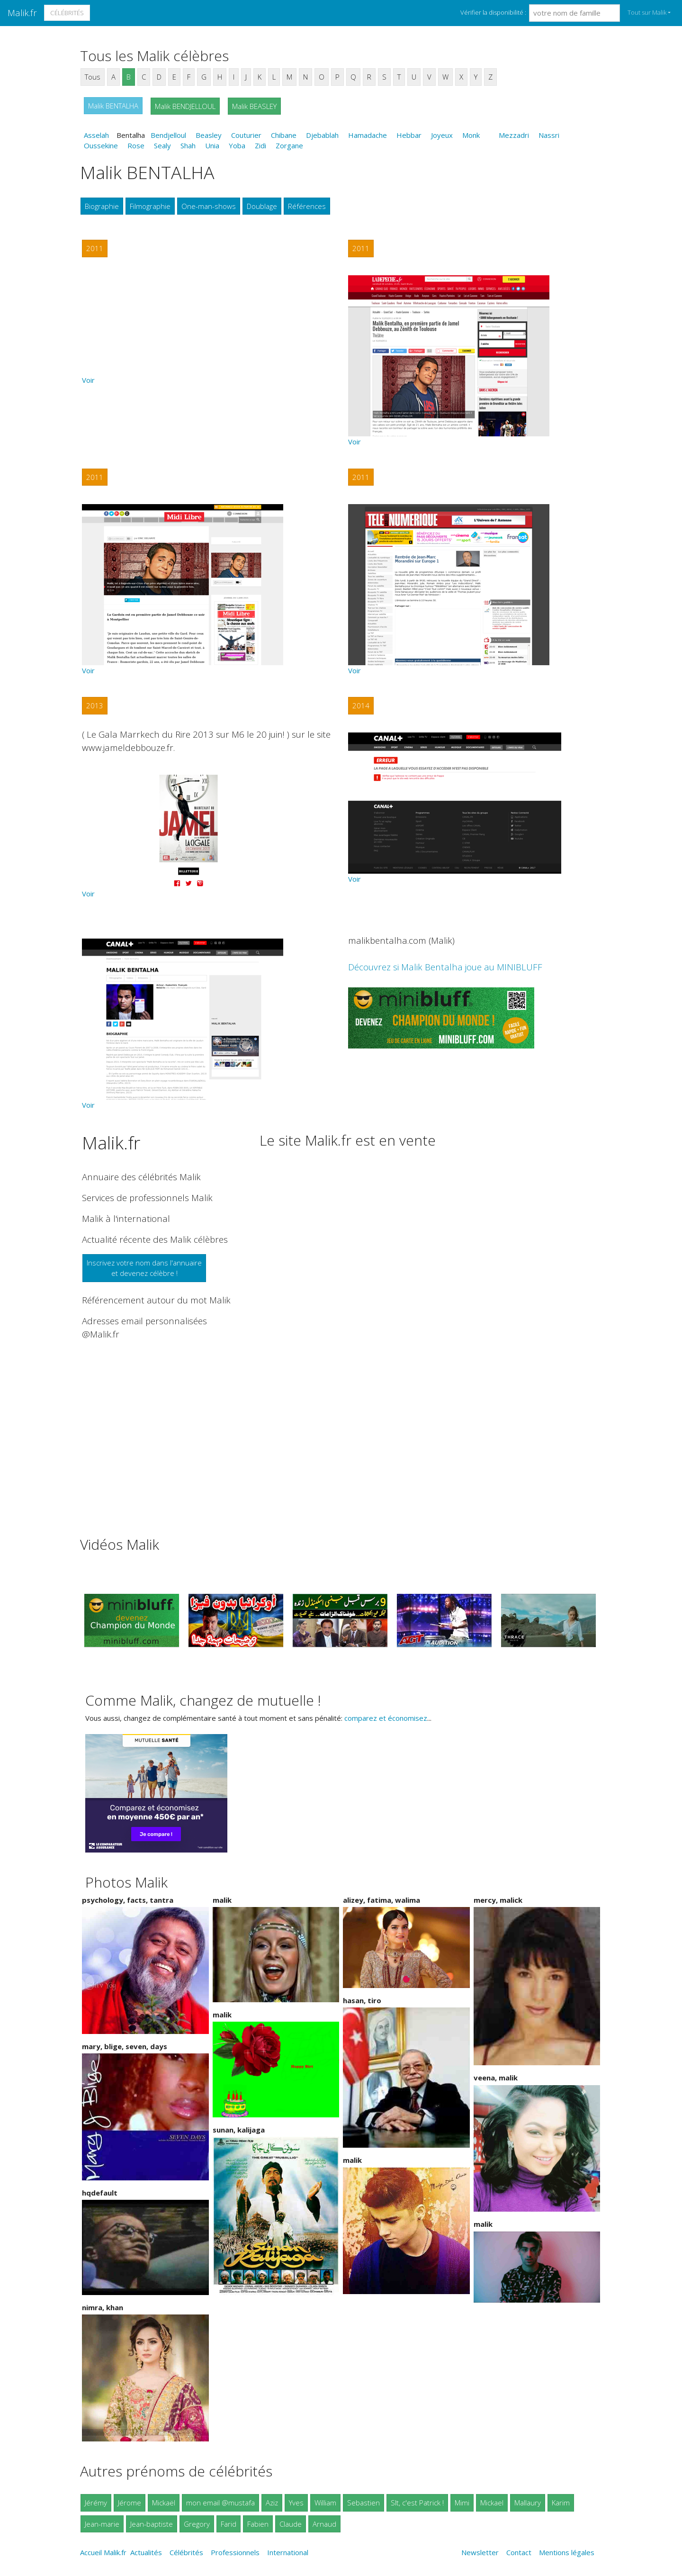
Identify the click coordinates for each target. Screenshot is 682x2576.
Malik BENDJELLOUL (185, 106)
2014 (360, 705)
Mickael (491, 2502)
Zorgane (289, 145)
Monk (471, 135)
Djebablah (322, 135)
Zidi (260, 145)
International (287, 2552)
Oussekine (101, 145)
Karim (561, 2502)
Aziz (272, 2502)
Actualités (146, 2552)
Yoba (237, 145)
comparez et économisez (385, 1718)
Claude (290, 2524)
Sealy (162, 145)
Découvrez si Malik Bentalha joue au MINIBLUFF (445, 967)
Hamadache (367, 135)
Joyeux (442, 135)
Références (307, 206)
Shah (188, 145)
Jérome (129, 2502)
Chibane (283, 135)
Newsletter (480, 2552)
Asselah (96, 135)
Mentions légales (566, 2552)
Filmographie (150, 206)
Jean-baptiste (151, 2524)
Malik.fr (22, 12)
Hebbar (409, 135)
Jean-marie (102, 2524)
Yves (296, 2502)
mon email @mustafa (220, 2502)
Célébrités (67, 13)
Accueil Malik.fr (103, 2552)
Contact (518, 2552)
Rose (136, 145)
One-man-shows (208, 206)
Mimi (462, 2502)
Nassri (549, 135)
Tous (92, 76)
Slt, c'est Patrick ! (417, 2502)
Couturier (246, 135)
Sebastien (363, 2502)
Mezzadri (514, 135)
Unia (212, 145)
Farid (228, 2524)
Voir (88, 380)
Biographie (102, 206)
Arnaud (324, 2524)
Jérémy (96, 2502)
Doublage (262, 206)
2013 (94, 705)
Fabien (258, 2524)
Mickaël (163, 2502)
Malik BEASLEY (254, 106)
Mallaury (527, 2502)
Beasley (208, 135)
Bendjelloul (168, 135)
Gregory (197, 2524)
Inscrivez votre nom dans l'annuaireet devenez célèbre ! (144, 1268)
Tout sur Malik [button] (647, 12)
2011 (94, 248)
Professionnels (235, 2552)
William (325, 2502)
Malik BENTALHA (113, 105)
